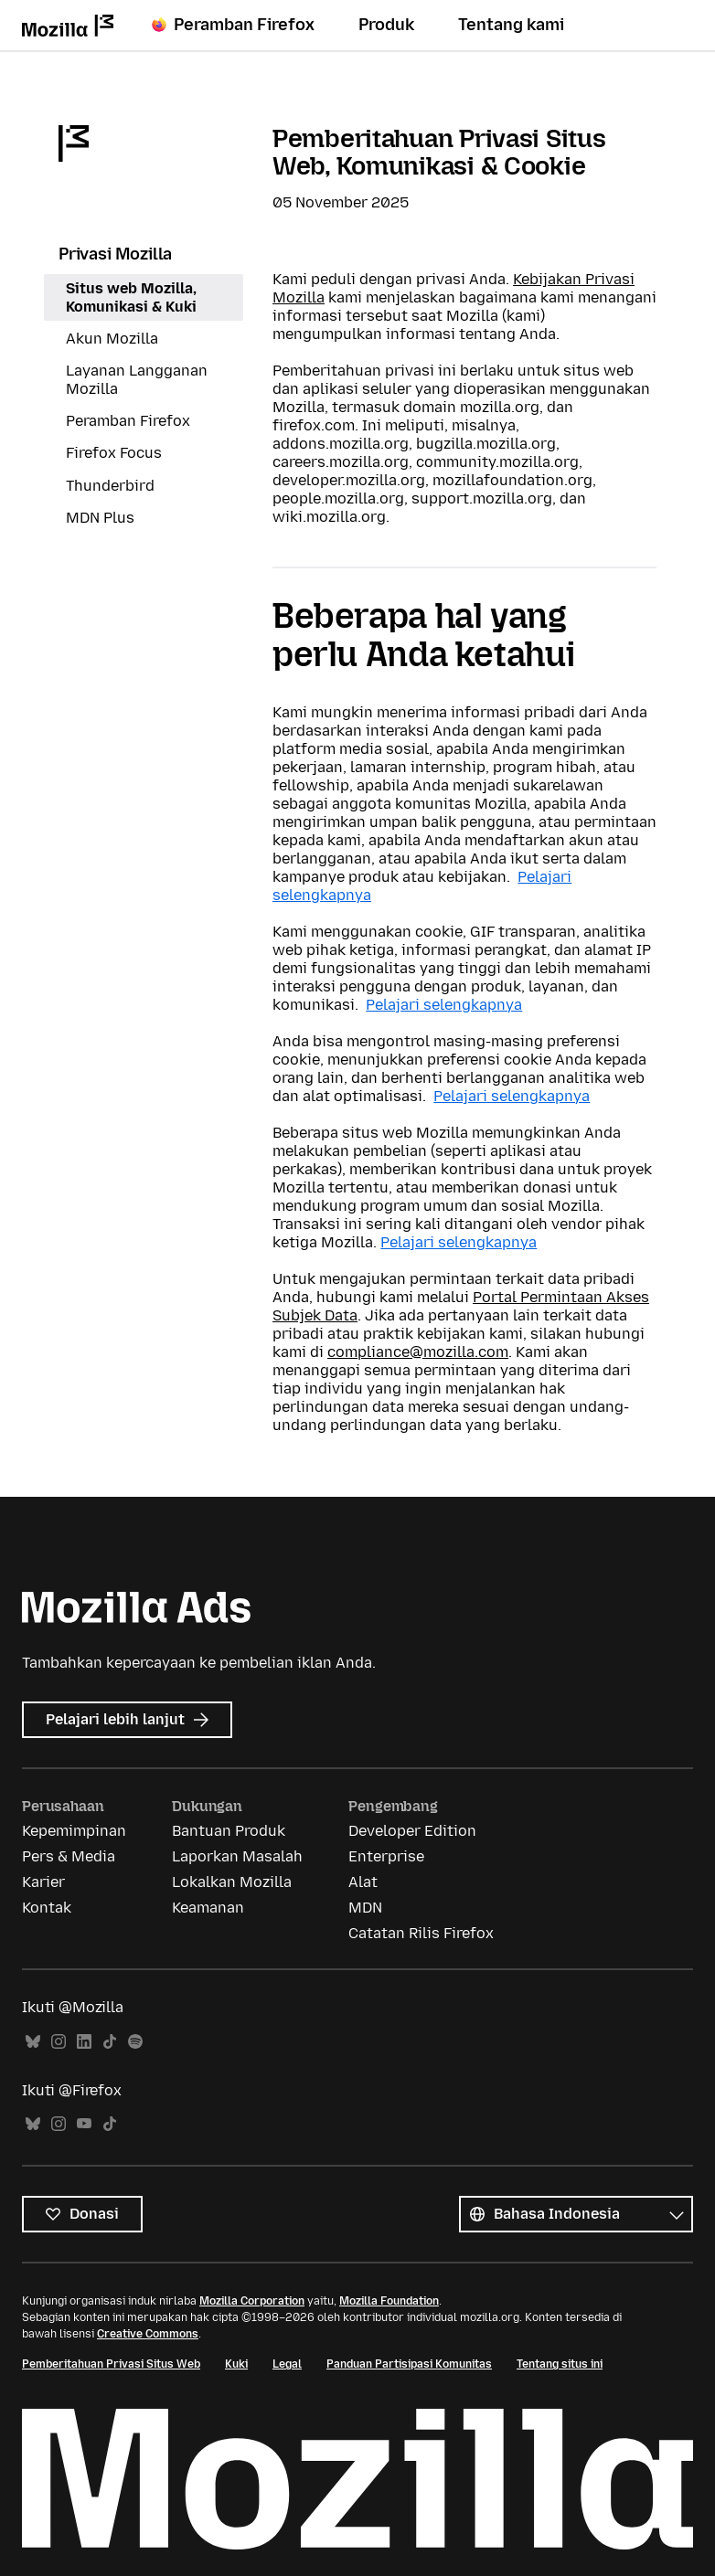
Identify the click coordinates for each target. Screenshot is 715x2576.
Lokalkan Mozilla (232, 1882)
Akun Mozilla (112, 338)
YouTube (84, 2124)
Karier (43, 1882)
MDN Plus (100, 517)
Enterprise (386, 1856)
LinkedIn (84, 2041)
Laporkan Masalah (237, 1856)
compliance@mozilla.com (417, 1352)
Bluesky (33, 2041)
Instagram (58, 2041)
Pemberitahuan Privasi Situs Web (111, 2364)
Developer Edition (412, 1830)
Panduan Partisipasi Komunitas (409, 2364)
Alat (363, 1882)
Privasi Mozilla (115, 254)
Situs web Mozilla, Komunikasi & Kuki (131, 297)
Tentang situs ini (560, 2364)
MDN (365, 1907)
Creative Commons (147, 2333)
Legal (287, 2364)
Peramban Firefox (233, 25)
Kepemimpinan (74, 1830)
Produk (386, 25)
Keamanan (208, 1907)
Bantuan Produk (228, 1830)
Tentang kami (511, 25)
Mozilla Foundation (389, 2301)
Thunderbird (110, 485)
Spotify (135, 2041)
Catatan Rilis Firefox (421, 1933)
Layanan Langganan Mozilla (137, 380)
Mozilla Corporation (251, 2301)
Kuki (236, 2364)
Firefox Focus (114, 452)
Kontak (46, 1907)
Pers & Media (68, 1856)
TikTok (110, 2041)
